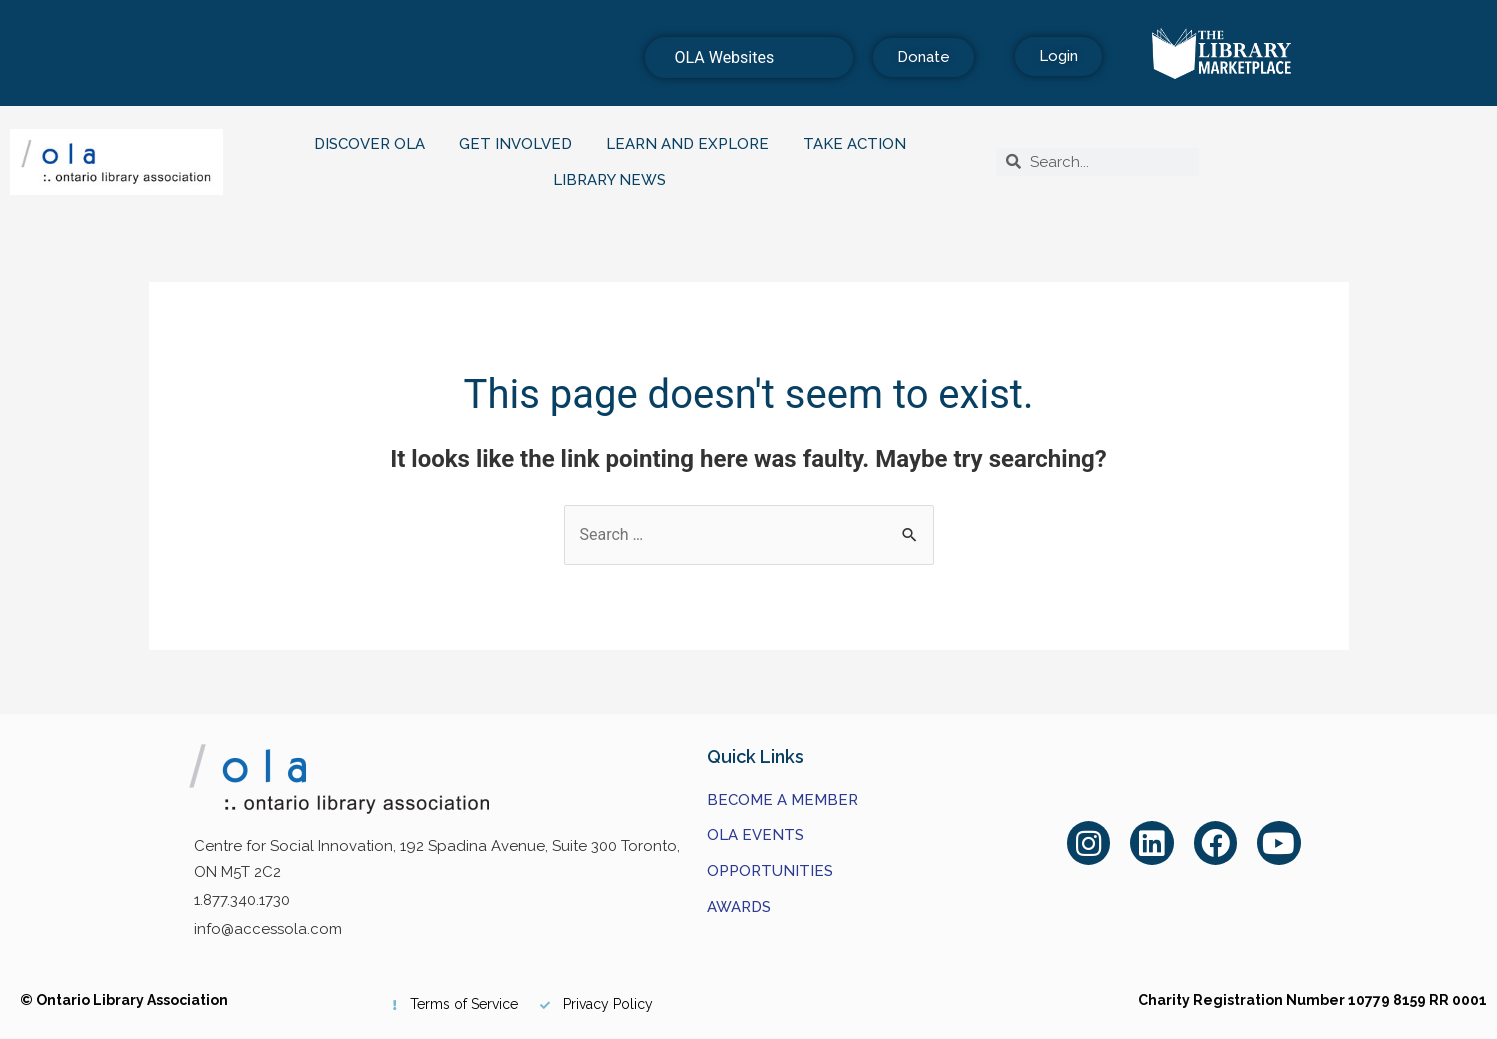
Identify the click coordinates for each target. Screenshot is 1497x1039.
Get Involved (520, 144)
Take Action (859, 144)
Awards (739, 907)
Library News (614, 180)
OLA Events (755, 835)
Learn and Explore (692, 144)
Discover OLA (374, 144)
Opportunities (770, 871)
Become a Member (782, 800)
